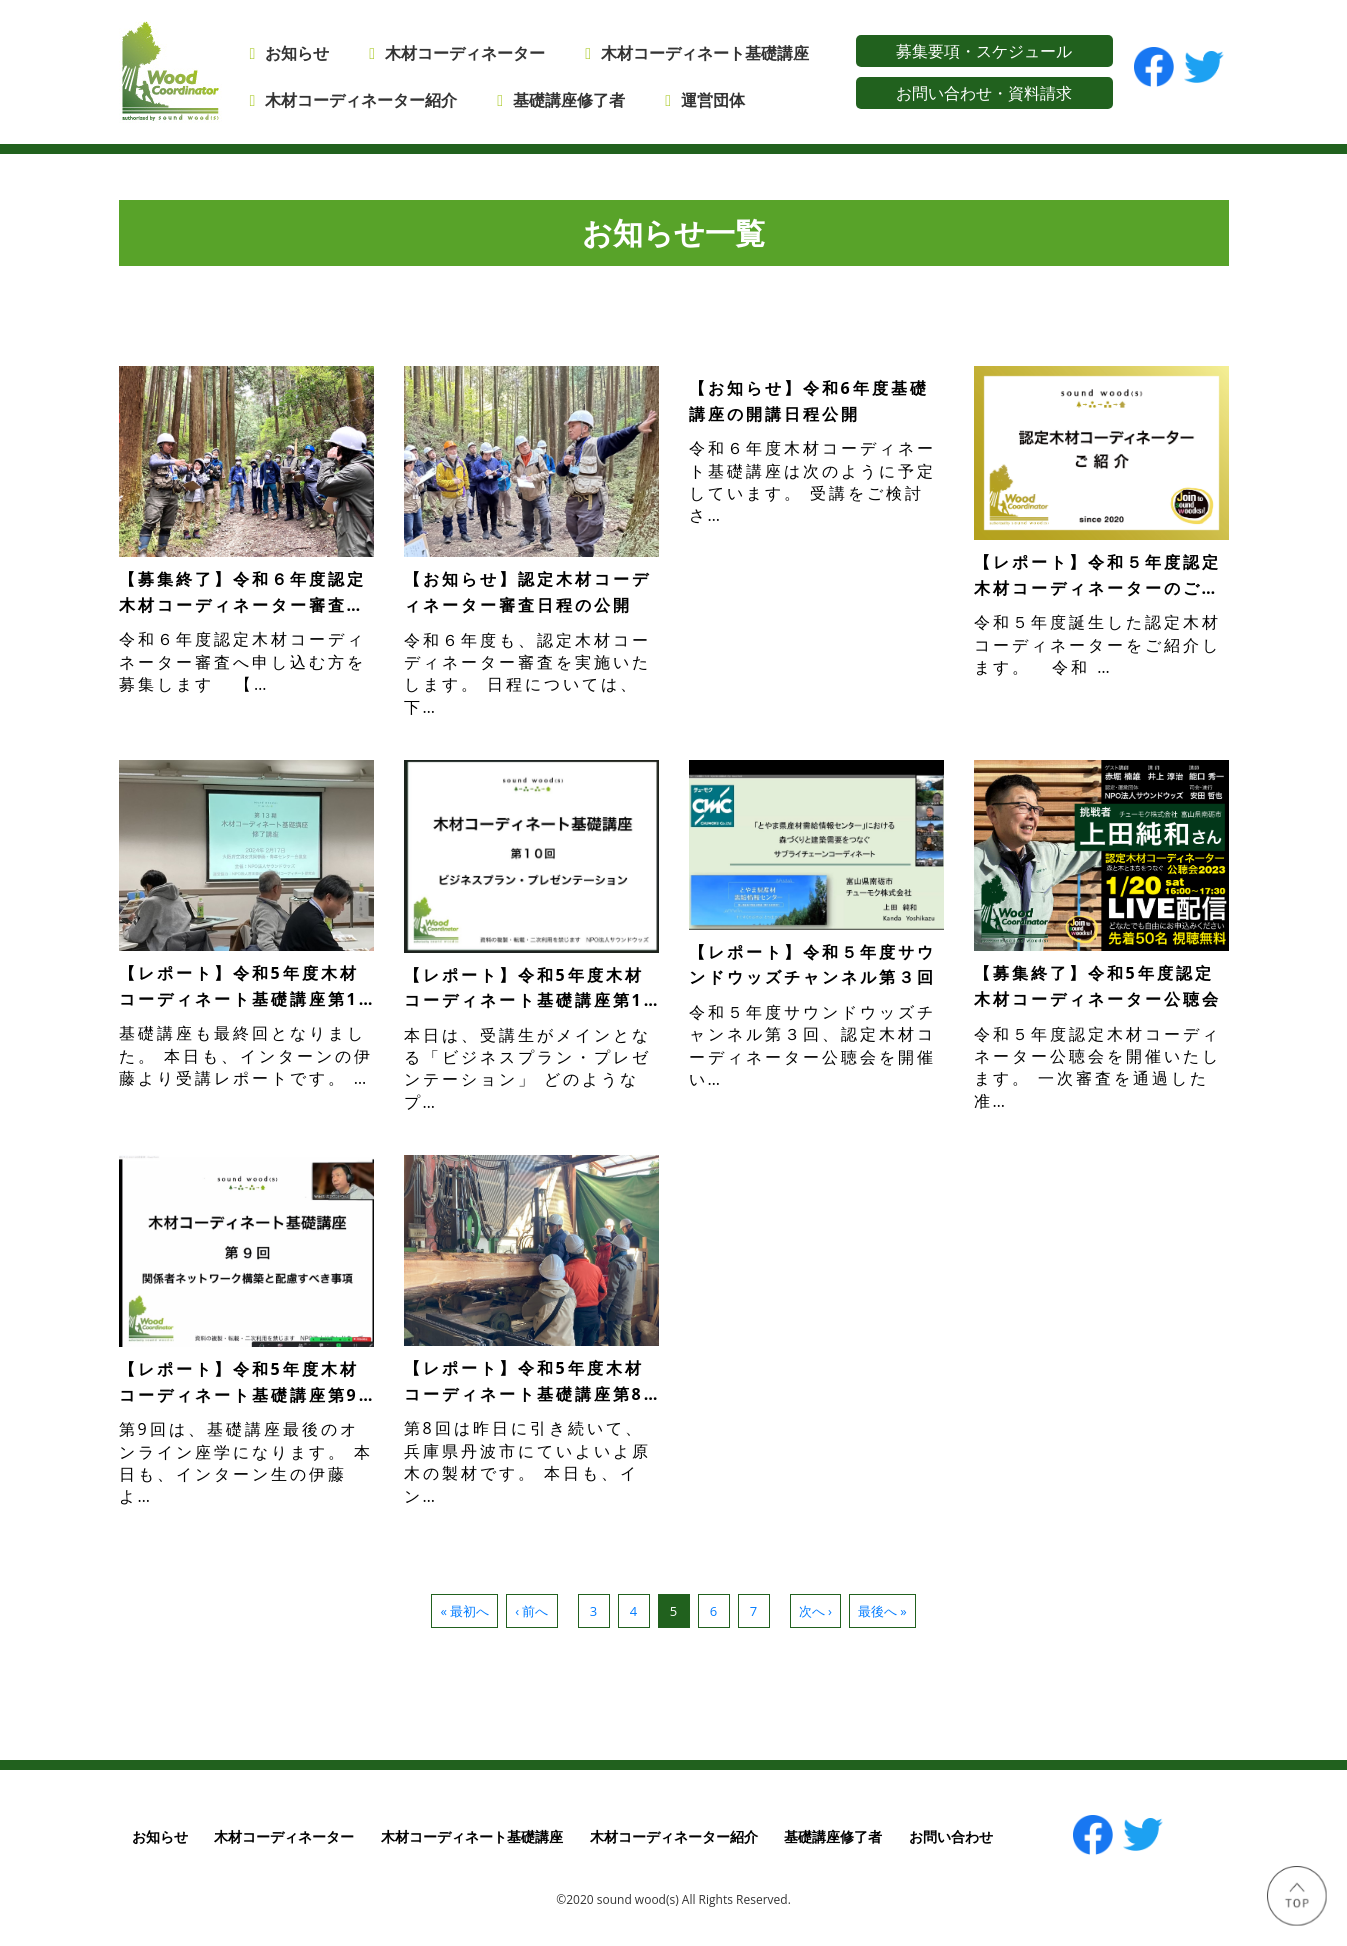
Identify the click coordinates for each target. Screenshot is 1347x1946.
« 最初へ (464, 1611)
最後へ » (882, 1611)
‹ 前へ (531, 1611)
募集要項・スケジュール (984, 51)
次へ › (815, 1611)
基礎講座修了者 (569, 100)
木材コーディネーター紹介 (361, 100)
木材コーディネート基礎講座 (472, 1836)
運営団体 (713, 100)
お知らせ (297, 53)
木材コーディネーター (465, 53)
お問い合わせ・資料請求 (984, 93)
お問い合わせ (951, 1836)
